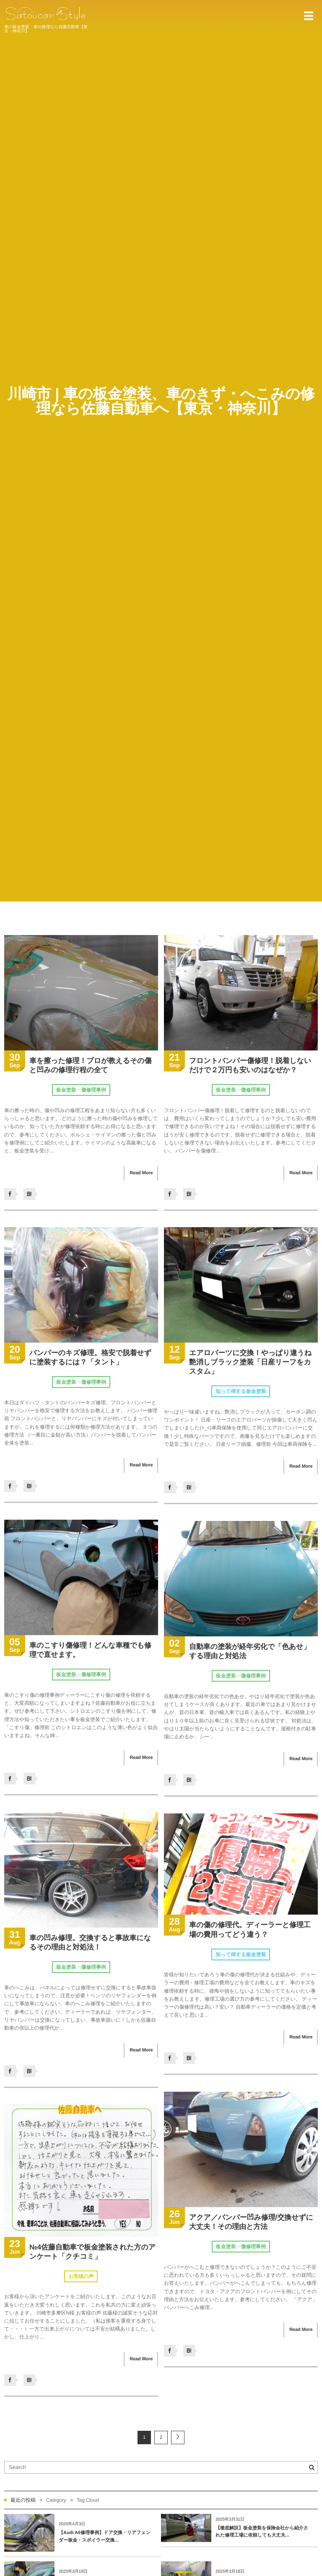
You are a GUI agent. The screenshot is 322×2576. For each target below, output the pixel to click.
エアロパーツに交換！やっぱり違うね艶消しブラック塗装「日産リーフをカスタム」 (250, 1364)
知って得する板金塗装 (241, 1393)
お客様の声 (80, 2278)
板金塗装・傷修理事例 (81, 1090)
